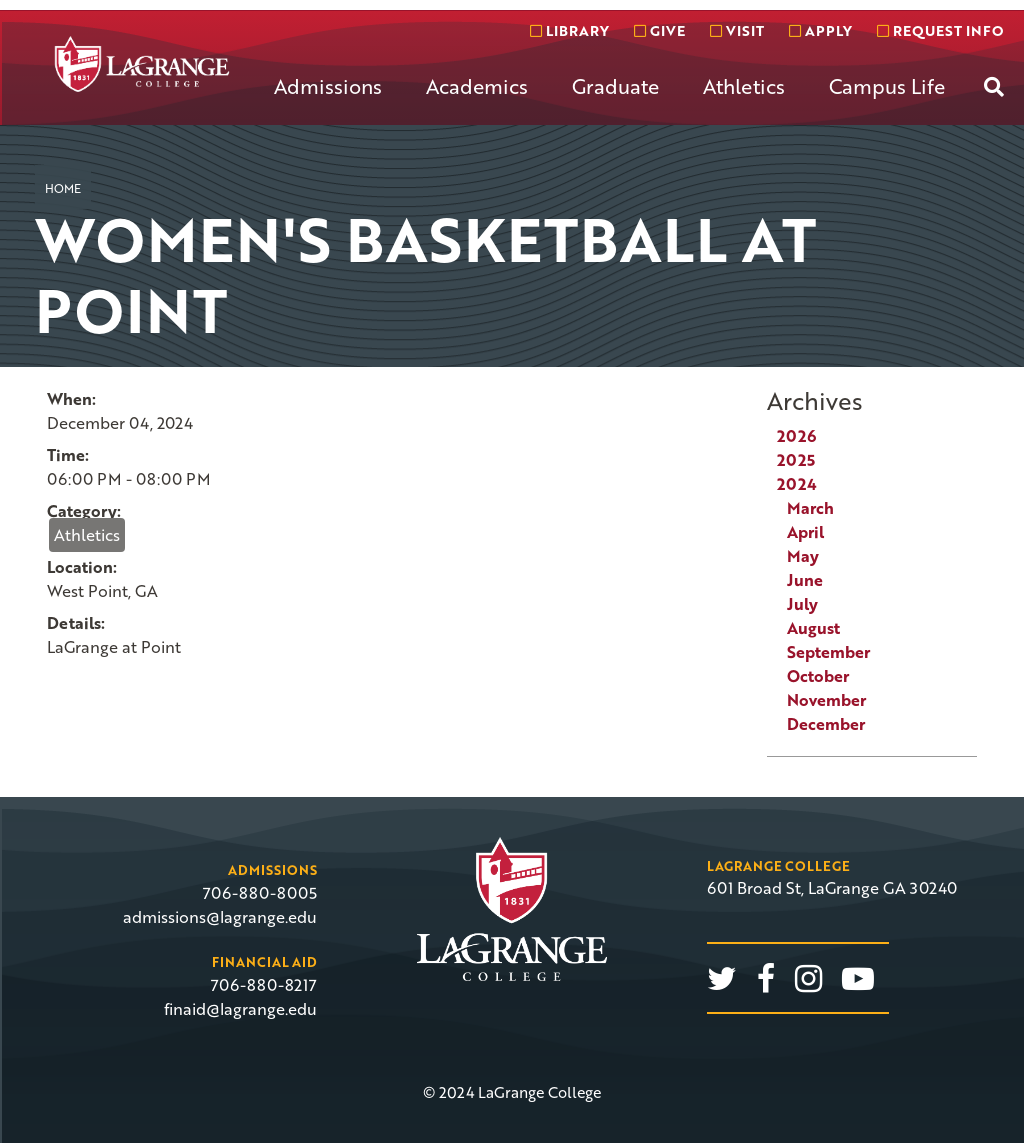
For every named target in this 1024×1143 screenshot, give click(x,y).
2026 (796, 436)
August (813, 628)
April (805, 532)
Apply (820, 30)
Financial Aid (264, 962)
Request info (940, 30)
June (805, 580)
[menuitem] (328, 102)
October (818, 676)
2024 (797, 484)
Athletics (744, 86)
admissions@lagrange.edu (220, 917)
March (810, 508)
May (803, 556)
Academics (477, 86)
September (828, 652)
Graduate (615, 86)
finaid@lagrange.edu (240, 1009)
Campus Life (887, 86)
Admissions (328, 86)
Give (659, 30)
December (826, 724)
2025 (796, 460)
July (802, 604)
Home (63, 188)
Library (569, 30)
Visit (737, 30)
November (826, 700)
